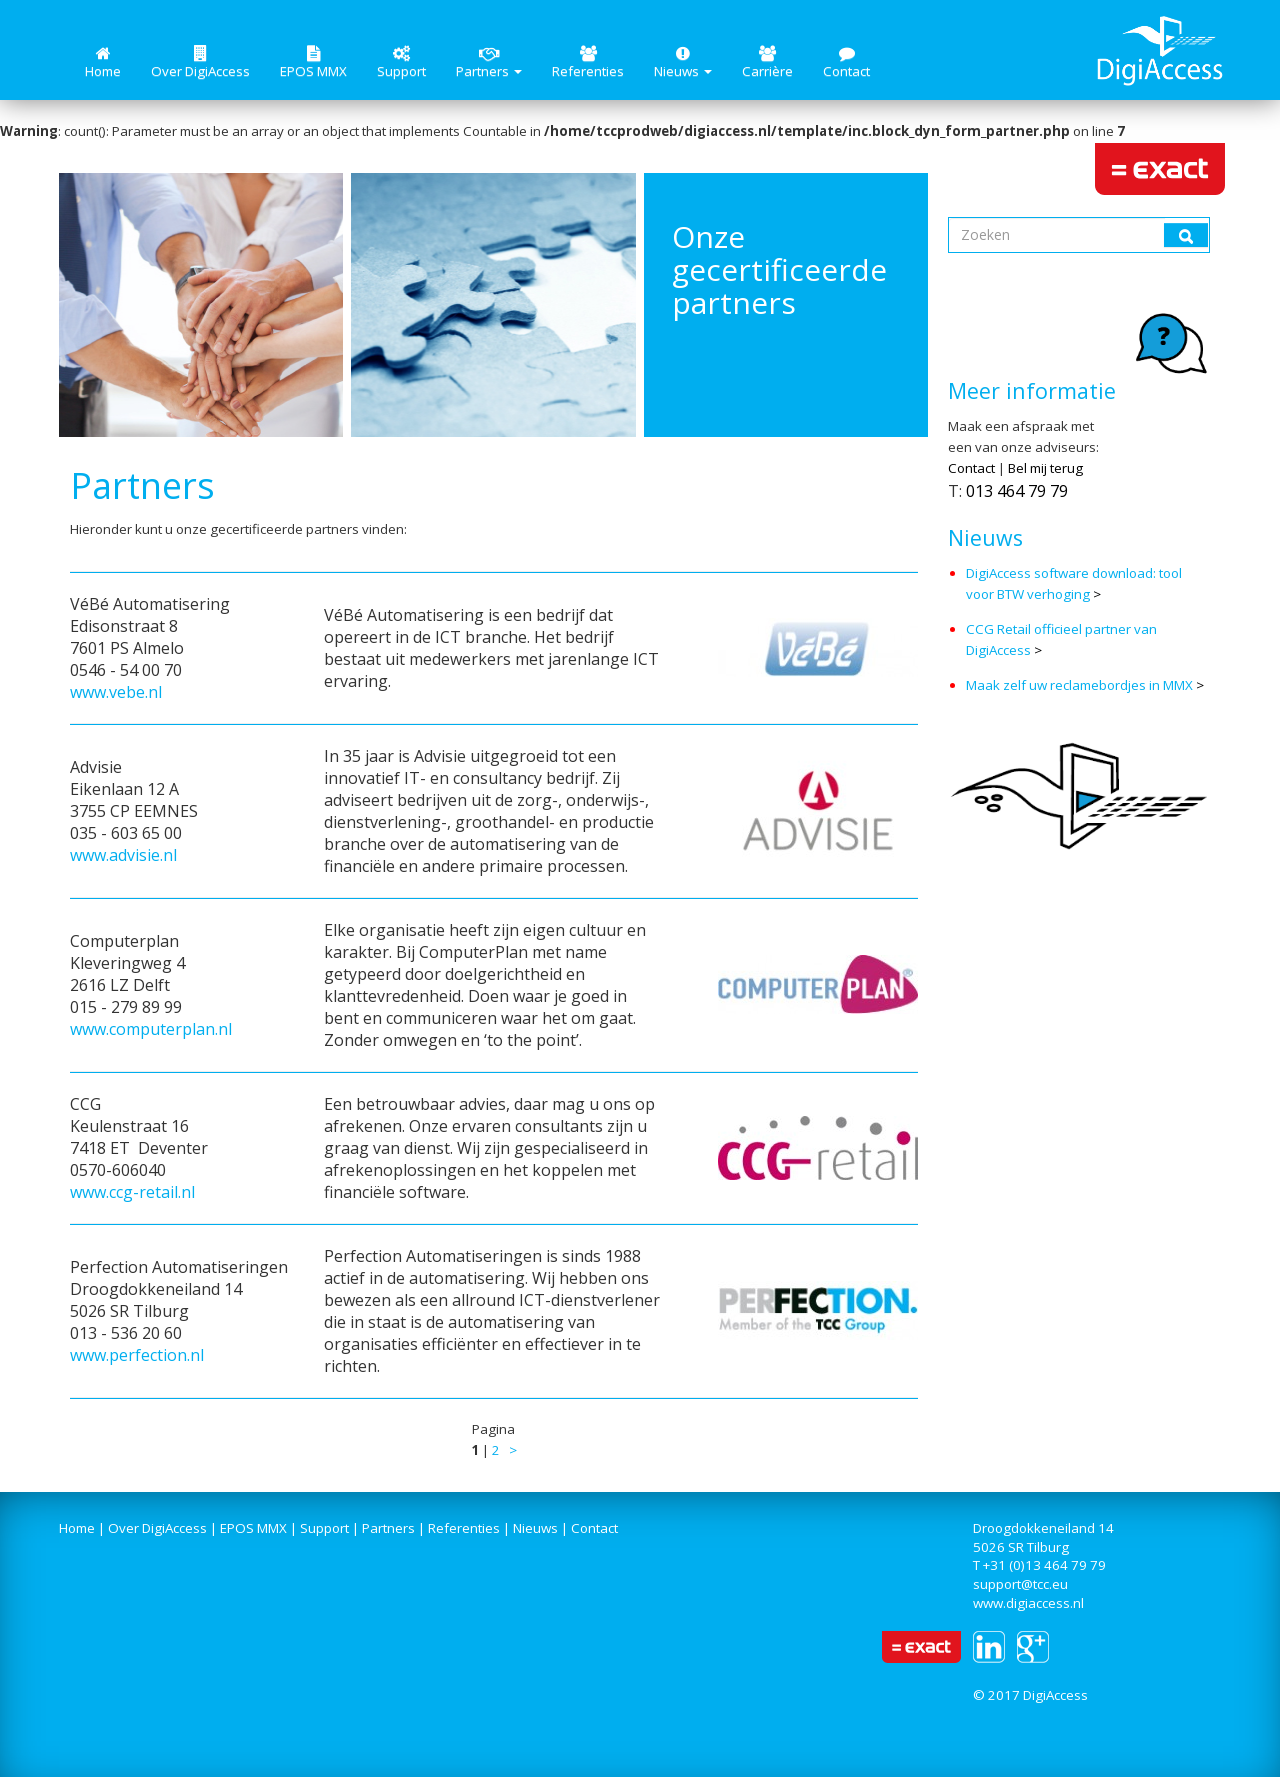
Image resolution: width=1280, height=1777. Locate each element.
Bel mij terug (1045, 468)
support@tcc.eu (1020, 1584)
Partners (388, 1528)
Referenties (588, 62)
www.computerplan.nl (151, 1029)
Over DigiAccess (200, 62)
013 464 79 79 (1017, 491)
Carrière (767, 62)
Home (103, 62)
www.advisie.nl (123, 855)
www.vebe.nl (116, 692)
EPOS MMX (313, 62)
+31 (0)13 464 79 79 (1044, 1565)
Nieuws (535, 1528)
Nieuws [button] (683, 62)
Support (401, 62)
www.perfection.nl (137, 1355)
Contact (846, 62)
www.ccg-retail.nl (132, 1192)
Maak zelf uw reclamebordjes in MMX (1079, 685)
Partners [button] (489, 62)
